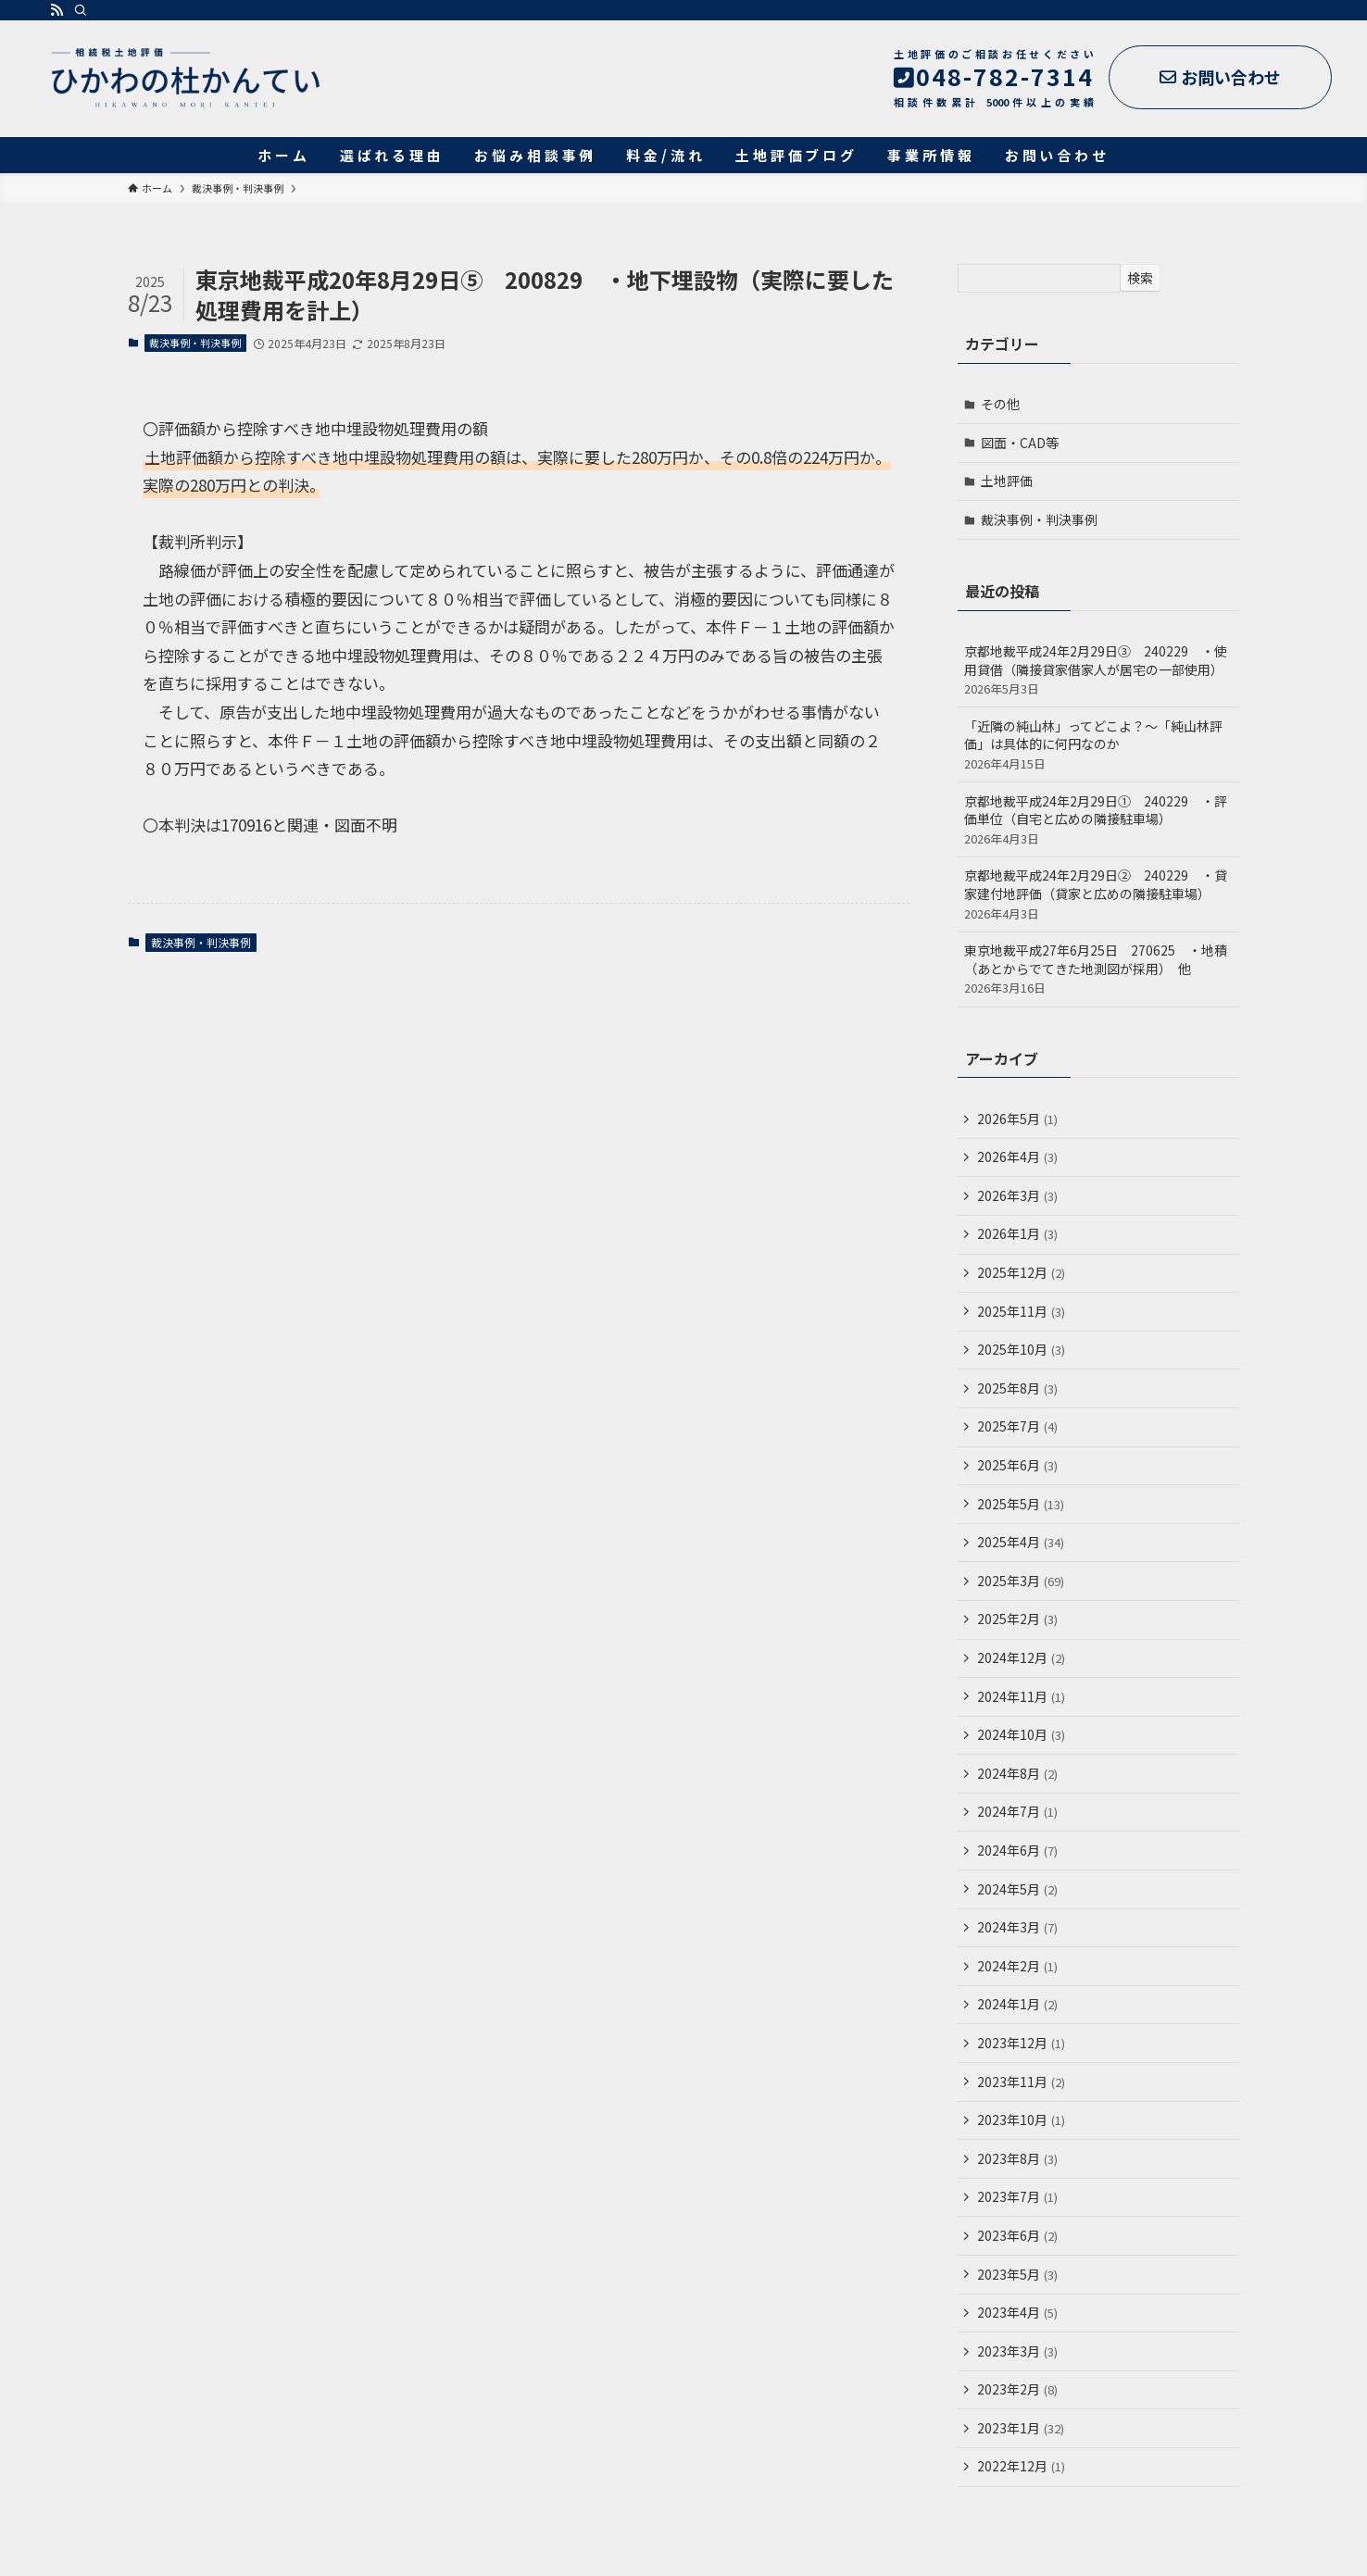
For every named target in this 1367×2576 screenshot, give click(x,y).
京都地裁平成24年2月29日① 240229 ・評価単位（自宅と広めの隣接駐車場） (1098, 819)
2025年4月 (1020, 1541)
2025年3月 (1020, 1580)
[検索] (81, 10)
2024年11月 (1021, 1696)
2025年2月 (1017, 1618)
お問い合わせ (1220, 77)
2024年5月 (1017, 1889)
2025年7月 (1017, 1426)
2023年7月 (1017, 2196)
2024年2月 (1017, 1966)
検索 (1140, 278)
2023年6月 (1017, 2235)
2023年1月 (1020, 2428)
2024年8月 (1017, 1773)
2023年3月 (1017, 2351)
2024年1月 (1017, 2004)
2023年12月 (1021, 2042)
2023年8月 (1017, 2158)
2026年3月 (1017, 1195)
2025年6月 (1017, 1465)
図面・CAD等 (1020, 442)
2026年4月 (1017, 1156)
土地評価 (1007, 480)
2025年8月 (1017, 1388)
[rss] (56, 10)
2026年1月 (1017, 1233)
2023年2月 (1017, 2389)
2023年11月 (1021, 2081)
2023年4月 (1017, 2312)
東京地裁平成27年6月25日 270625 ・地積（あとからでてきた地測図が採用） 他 (1098, 968)
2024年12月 (1021, 1657)
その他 (1000, 403)
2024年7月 (1017, 1811)
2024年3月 (1017, 1927)
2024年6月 (1017, 1850)
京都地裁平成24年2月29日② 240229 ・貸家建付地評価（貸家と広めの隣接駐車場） (1098, 893)
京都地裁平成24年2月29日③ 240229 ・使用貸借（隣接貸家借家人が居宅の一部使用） (1098, 669)
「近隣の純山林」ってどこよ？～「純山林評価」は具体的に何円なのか (1098, 744)
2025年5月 (1020, 1503)
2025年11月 (1021, 1311)
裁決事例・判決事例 (195, 342)
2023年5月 (1017, 2274)
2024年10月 (1021, 1734)
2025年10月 (1021, 1349)
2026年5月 (1017, 1118)
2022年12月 (1021, 2466)
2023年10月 (1021, 2119)
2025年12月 (1021, 1272)
